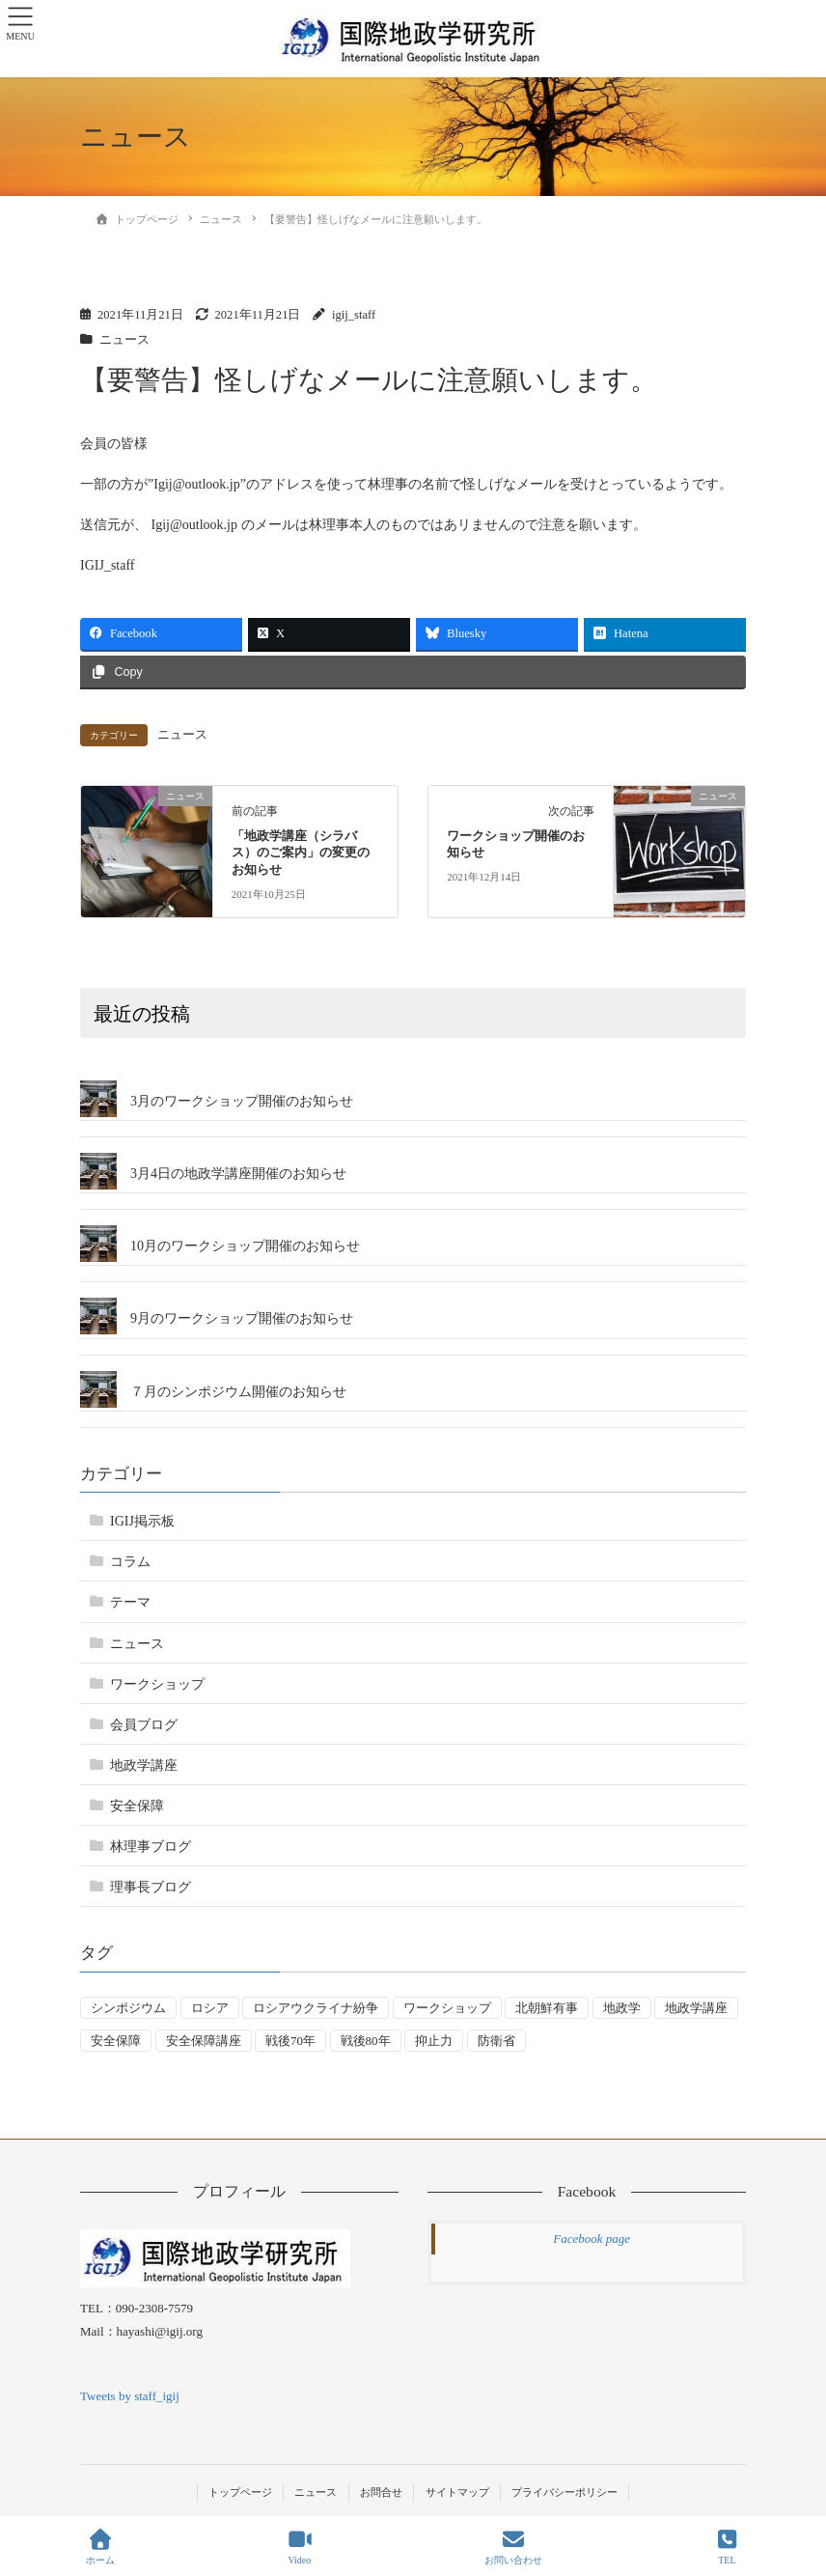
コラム (130, 1561)
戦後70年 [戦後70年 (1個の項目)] (290, 2040)
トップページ (240, 2492)
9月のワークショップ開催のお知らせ (241, 1318)
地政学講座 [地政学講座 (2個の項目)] (696, 2008)
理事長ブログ (150, 1887)
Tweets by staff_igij (129, 2396)
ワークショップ (157, 1684)
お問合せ (381, 2492)
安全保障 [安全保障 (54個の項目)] (116, 2040)
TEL (727, 2547)
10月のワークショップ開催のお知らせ (245, 1246)
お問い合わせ (513, 2547)
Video (300, 2547)
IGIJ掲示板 (142, 1521)
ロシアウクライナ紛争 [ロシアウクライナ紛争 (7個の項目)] (315, 2008)
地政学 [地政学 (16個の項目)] (622, 2008)
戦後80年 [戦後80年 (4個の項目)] (366, 2040)
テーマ (130, 1602)
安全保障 (137, 1806)
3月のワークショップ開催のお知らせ (241, 1101)
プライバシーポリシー (564, 2492)
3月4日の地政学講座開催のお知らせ (238, 1173)
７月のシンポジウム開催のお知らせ (238, 1392)
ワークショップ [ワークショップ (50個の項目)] (447, 2008)
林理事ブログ (150, 1846)
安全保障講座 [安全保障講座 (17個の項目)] (203, 2040)
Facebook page (591, 2238)
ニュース (124, 340)
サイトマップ (457, 2492)
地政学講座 (144, 1765)
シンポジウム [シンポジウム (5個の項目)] (128, 2008)
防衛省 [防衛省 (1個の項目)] (496, 2040)
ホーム (100, 2547)
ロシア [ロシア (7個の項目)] (210, 2008)
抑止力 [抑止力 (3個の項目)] (434, 2040)
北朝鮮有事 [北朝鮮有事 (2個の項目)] (546, 2008)
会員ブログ (144, 1725)
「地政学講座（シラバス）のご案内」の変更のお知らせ (301, 853)
